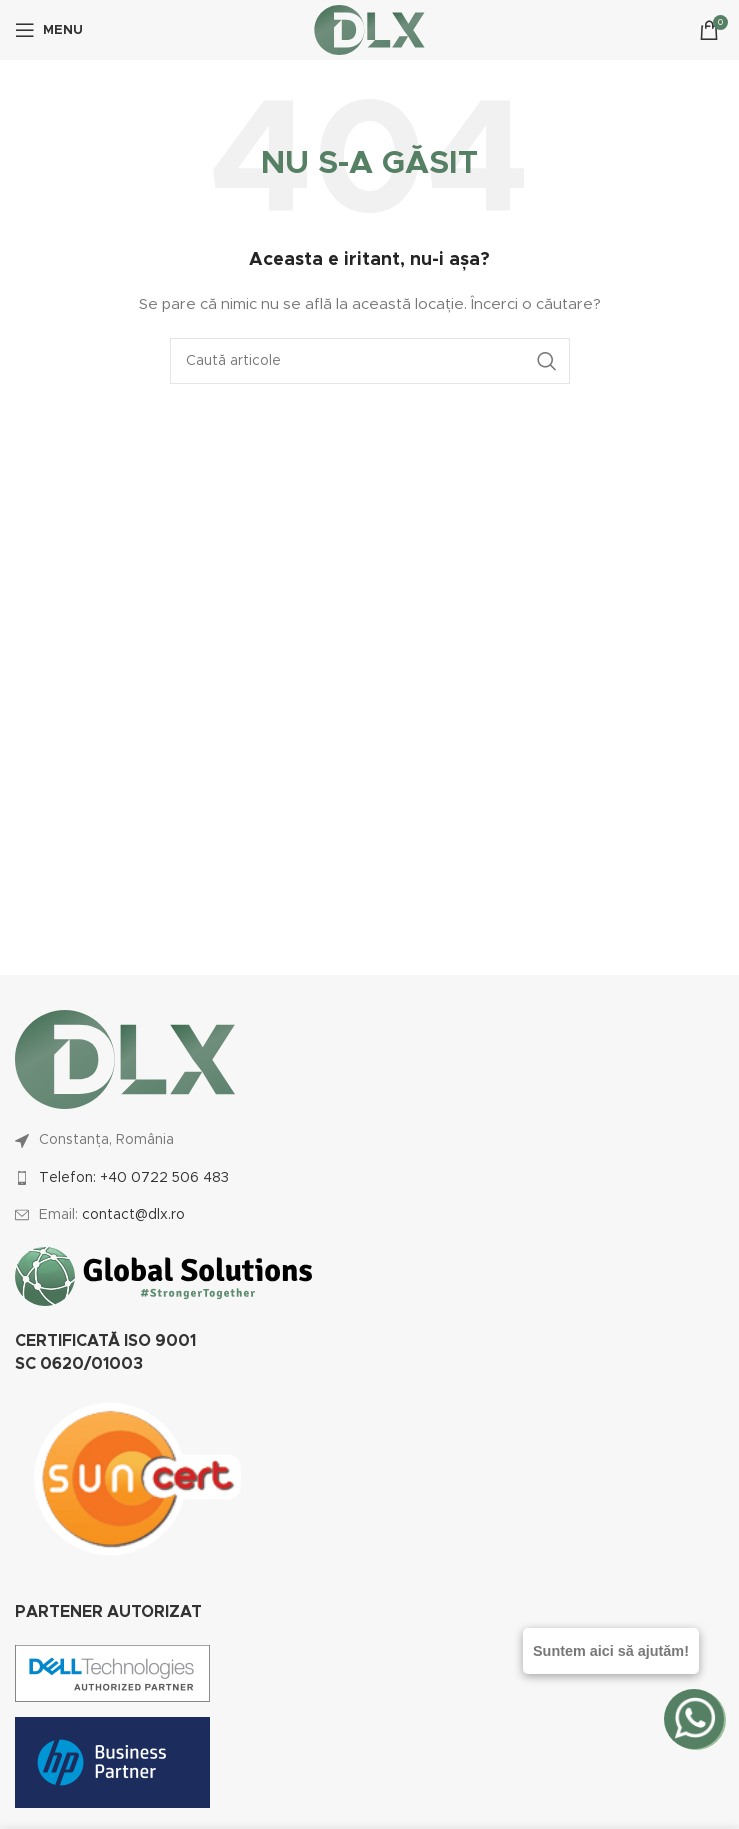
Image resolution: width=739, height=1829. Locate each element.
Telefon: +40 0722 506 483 (134, 1178)
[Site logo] (369, 30)
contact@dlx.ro (133, 1215)
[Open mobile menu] (49, 30)
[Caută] (370, 361)
